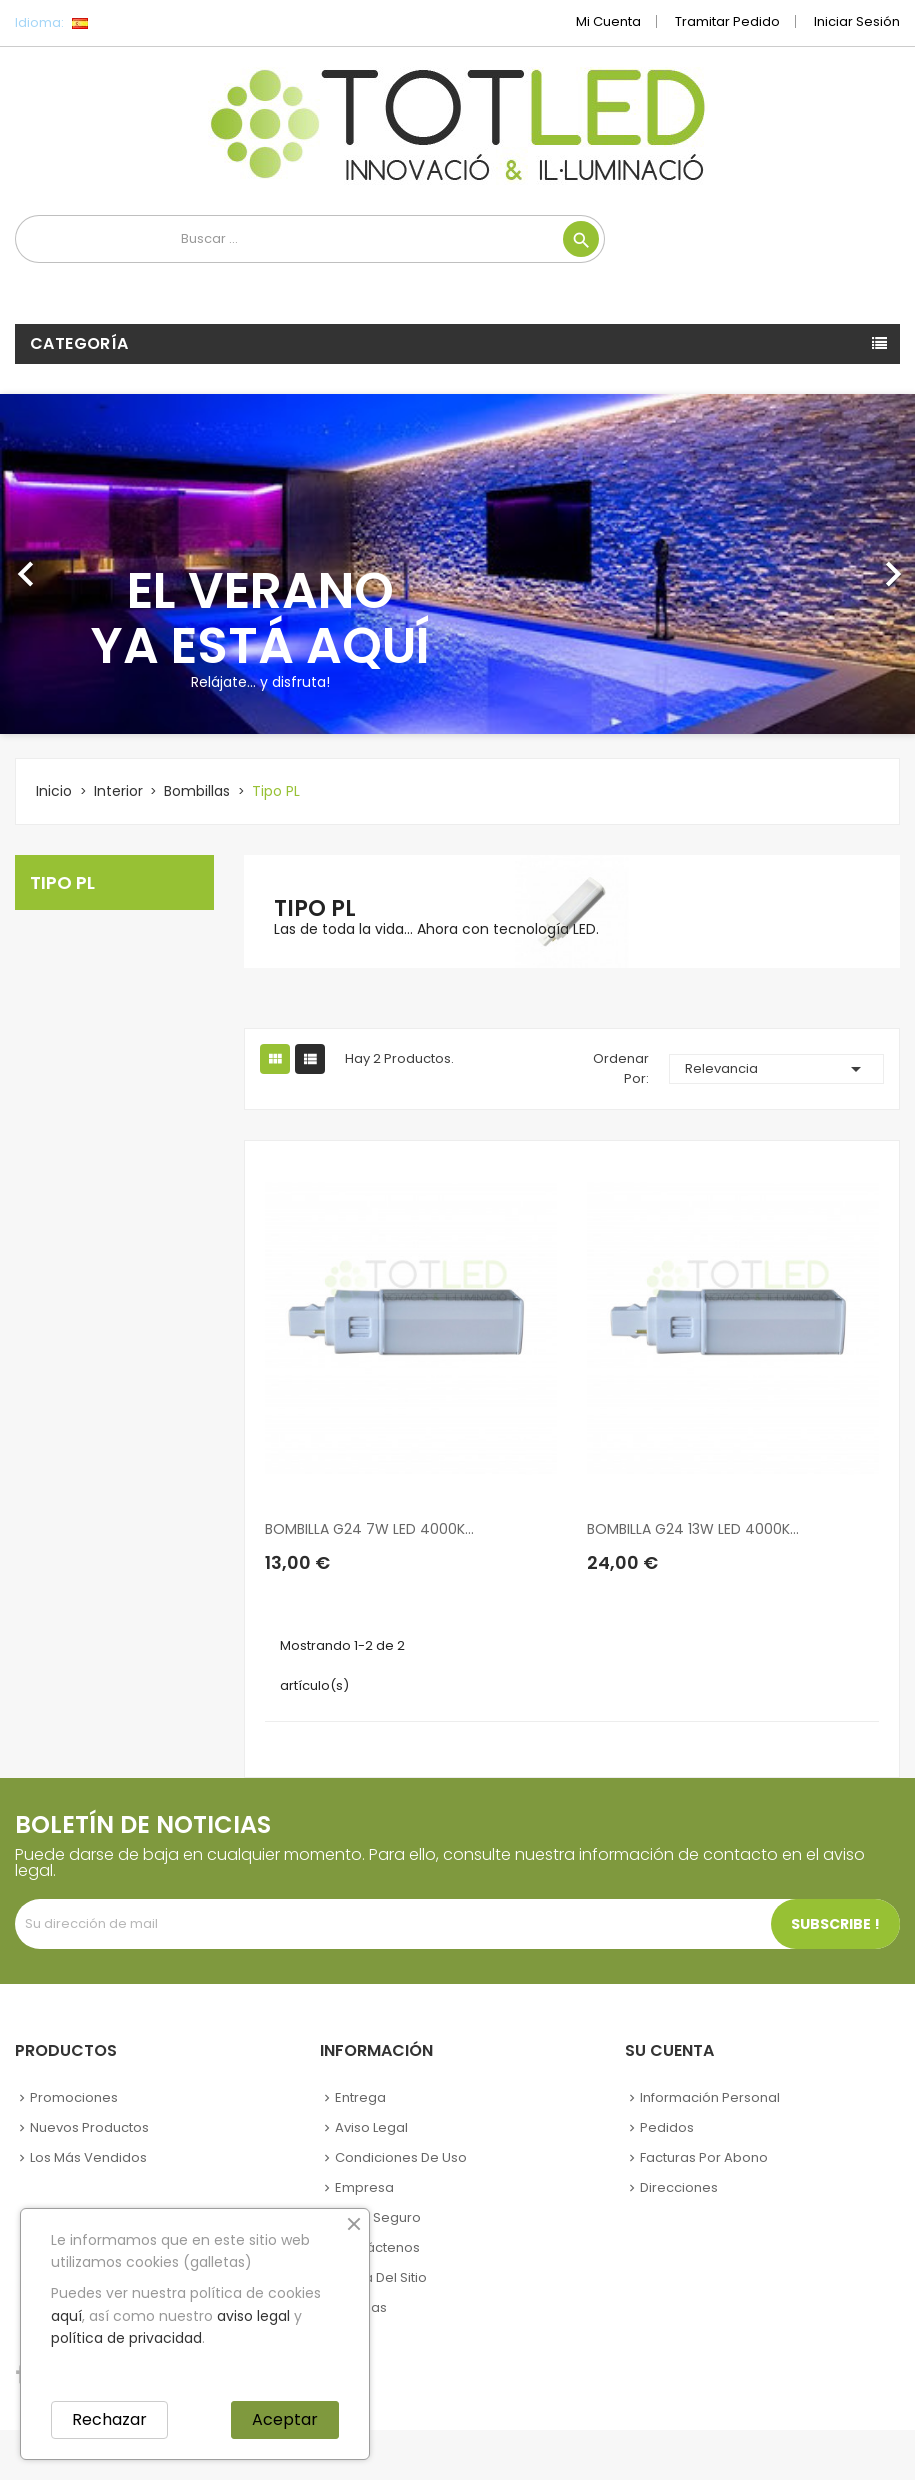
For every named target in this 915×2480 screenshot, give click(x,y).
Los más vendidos (88, 2157)
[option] (457, 564)
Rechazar (109, 2419)
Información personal (710, 2097)
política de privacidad (126, 2338)
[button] (68, 564)
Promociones (74, 2097)
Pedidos (667, 2127)
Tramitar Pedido (727, 21)
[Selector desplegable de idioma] (124, 23)
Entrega (360, 2097)
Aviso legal (371, 2127)
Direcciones (679, 2187)
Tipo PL (62, 882)
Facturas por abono (704, 2157)
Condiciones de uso (401, 2157)
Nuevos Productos (89, 2127)
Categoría (79, 343)
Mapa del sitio (381, 2277)
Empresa (364, 2187)
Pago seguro (378, 2217)
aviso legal (253, 2316)
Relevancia (776, 1069)
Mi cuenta (608, 21)
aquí (66, 2316)
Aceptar (285, 2419)
